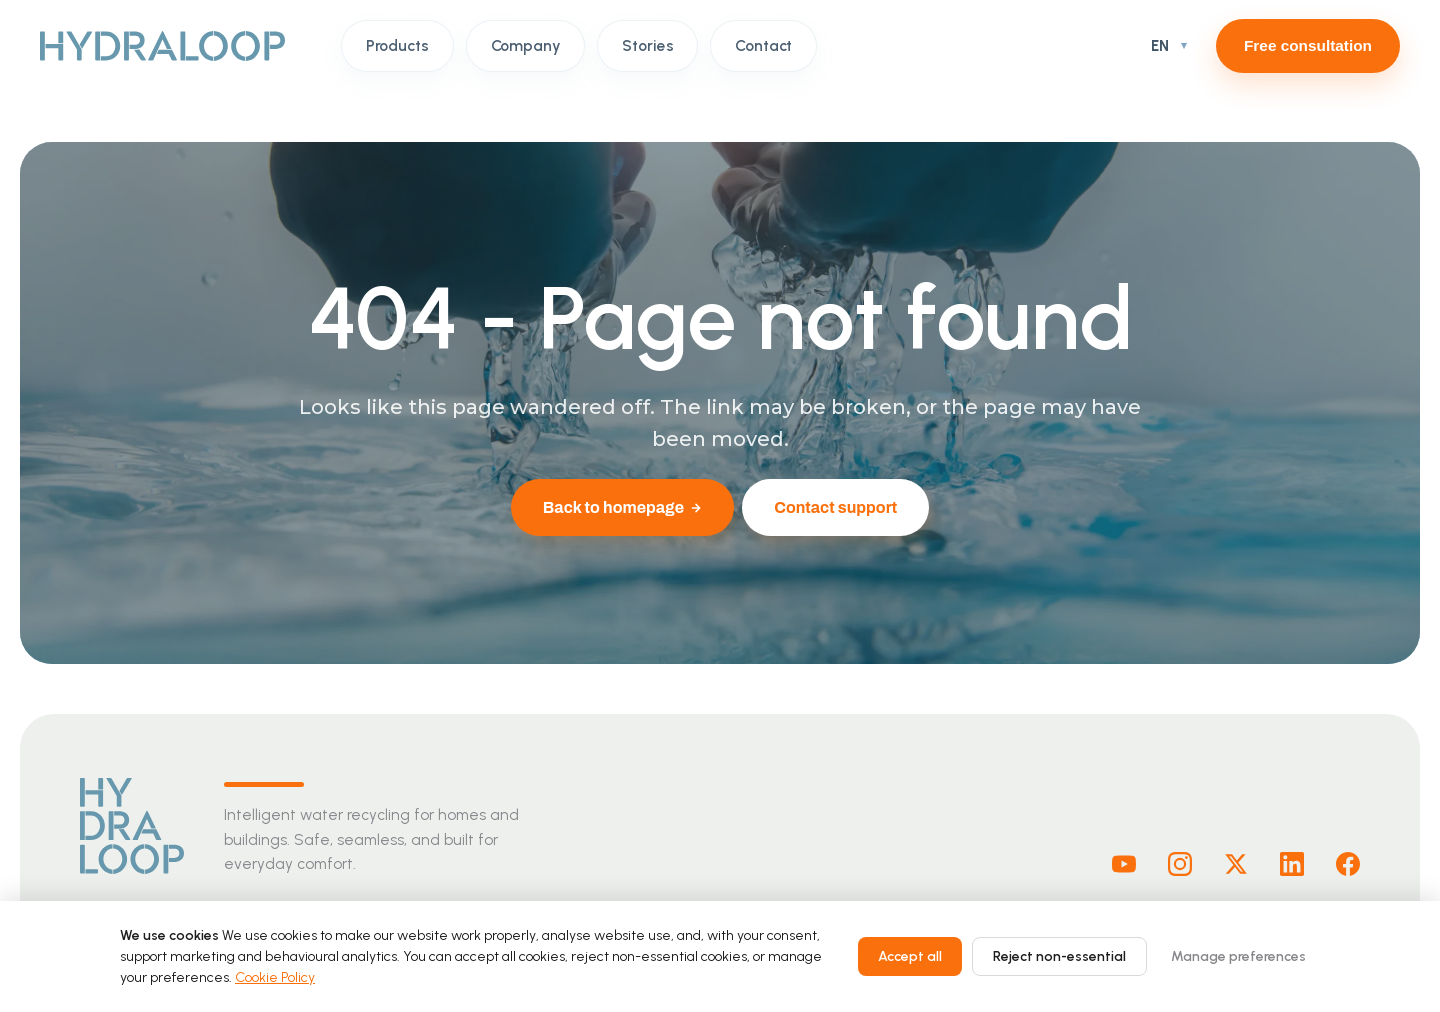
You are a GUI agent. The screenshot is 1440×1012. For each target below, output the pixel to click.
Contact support (835, 507)
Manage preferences (1238, 956)
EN (1160, 46)
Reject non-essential (1059, 956)
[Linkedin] (1292, 864)
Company (526, 45)
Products (397, 45)
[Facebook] (1348, 864)
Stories (647, 45)
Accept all (910, 956)
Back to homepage (622, 507)
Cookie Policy (275, 977)
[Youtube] (1124, 864)
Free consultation (1308, 45)
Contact (763, 45)
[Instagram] (1180, 864)
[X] (1236, 864)
